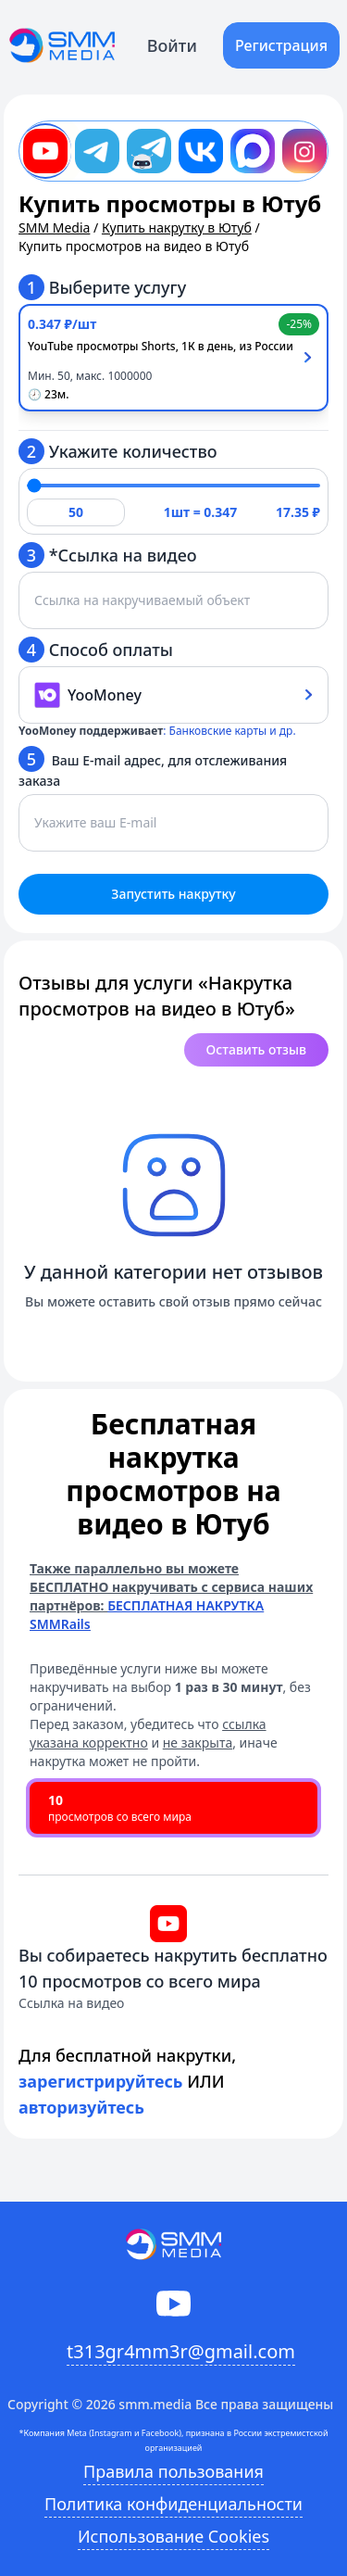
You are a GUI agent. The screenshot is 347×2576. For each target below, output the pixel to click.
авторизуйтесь (81, 2107)
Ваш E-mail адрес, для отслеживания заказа (153, 767)
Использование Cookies (173, 2536)
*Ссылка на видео (108, 555)
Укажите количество (118, 451)
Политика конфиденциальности (173, 2504)
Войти (172, 45)
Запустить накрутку (173, 894)
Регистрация (281, 45)
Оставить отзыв (256, 1049)
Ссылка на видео (71, 2003)
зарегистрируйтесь (101, 2081)
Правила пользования (173, 2471)
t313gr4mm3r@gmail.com (181, 2351)
